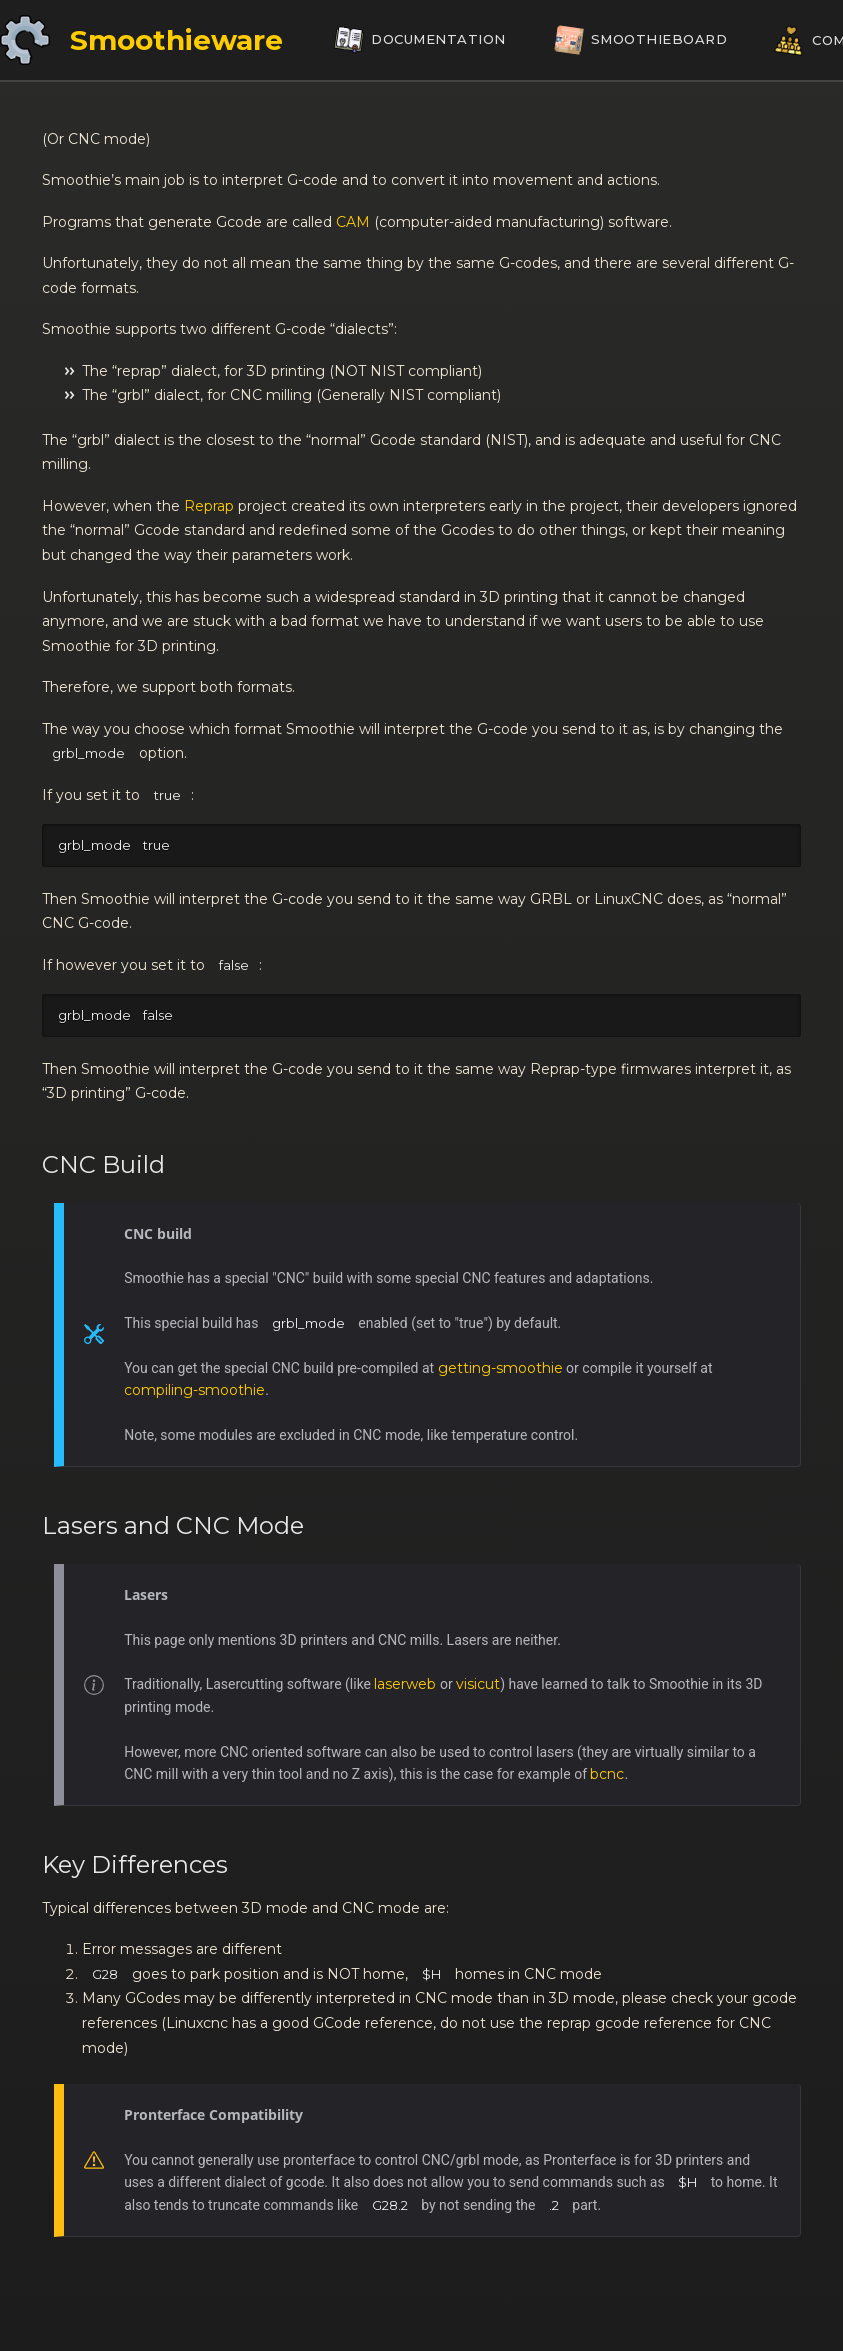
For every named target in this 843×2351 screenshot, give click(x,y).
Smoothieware (176, 40)
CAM (353, 222)
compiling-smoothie (194, 1390)
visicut (478, 1684)
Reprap (209, 506)
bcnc (607, 1774)
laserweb (405, 1684)
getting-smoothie (500, 1368)
